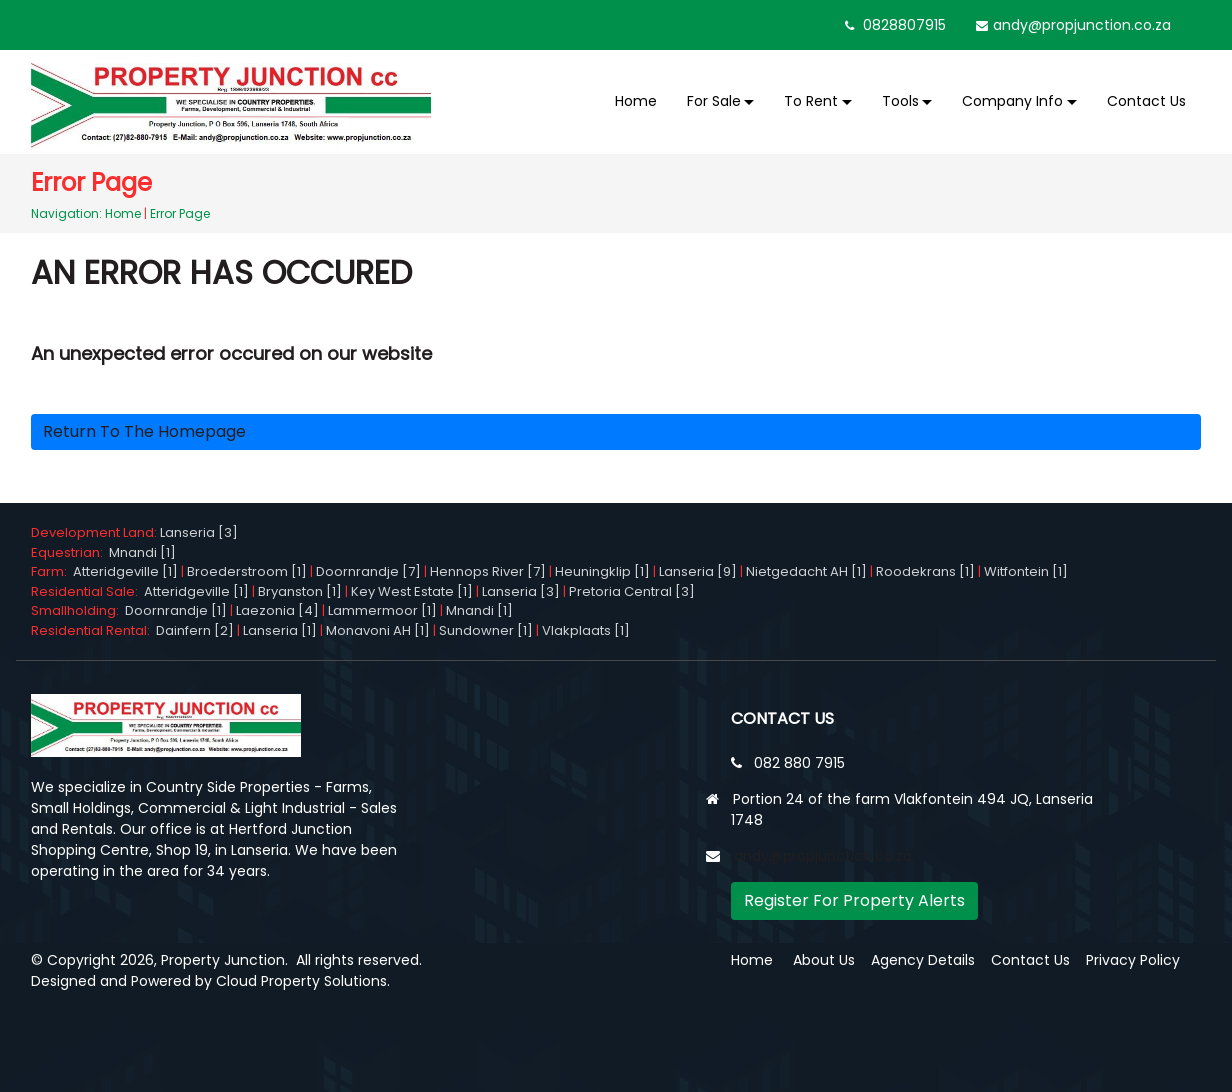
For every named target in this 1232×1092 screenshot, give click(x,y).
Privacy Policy (1133, 960)
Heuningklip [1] (602, 571)
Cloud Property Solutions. (303, 981)
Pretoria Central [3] (632, 591)
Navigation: (66, 213)
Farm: (52, 571)
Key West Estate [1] (412, 591)
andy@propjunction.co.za (1082, 25)
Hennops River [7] (488, 571)
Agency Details (923, 960)
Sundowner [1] (486, 630)
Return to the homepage (144, 431)
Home (636, 101)
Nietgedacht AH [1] (806, 571)
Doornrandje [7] (368, 571)
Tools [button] (900, 101)
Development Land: (95, 532)
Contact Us (1146, 101)
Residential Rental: (93, 630)
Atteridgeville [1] (125, 571)
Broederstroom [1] (247, 571)
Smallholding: (78, 610)
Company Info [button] (1012, 101)
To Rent (811, 101)
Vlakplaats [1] (586, 630)
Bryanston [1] (300, 591)
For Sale (714, 101)
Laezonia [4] (277, 610)
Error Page (180, 213)
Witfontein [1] (1026, 571)
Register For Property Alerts (854, 900)
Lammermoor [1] (382, 610)
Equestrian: (70, 552)
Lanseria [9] (698, 571)
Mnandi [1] (142, 552)
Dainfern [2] (195, 630)
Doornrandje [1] (176, 610)
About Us (824, 960)
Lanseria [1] (280, 630)
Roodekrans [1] (925, 571)
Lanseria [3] (199, 532)
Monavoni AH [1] (378, 630)
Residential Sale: (87, 591)
